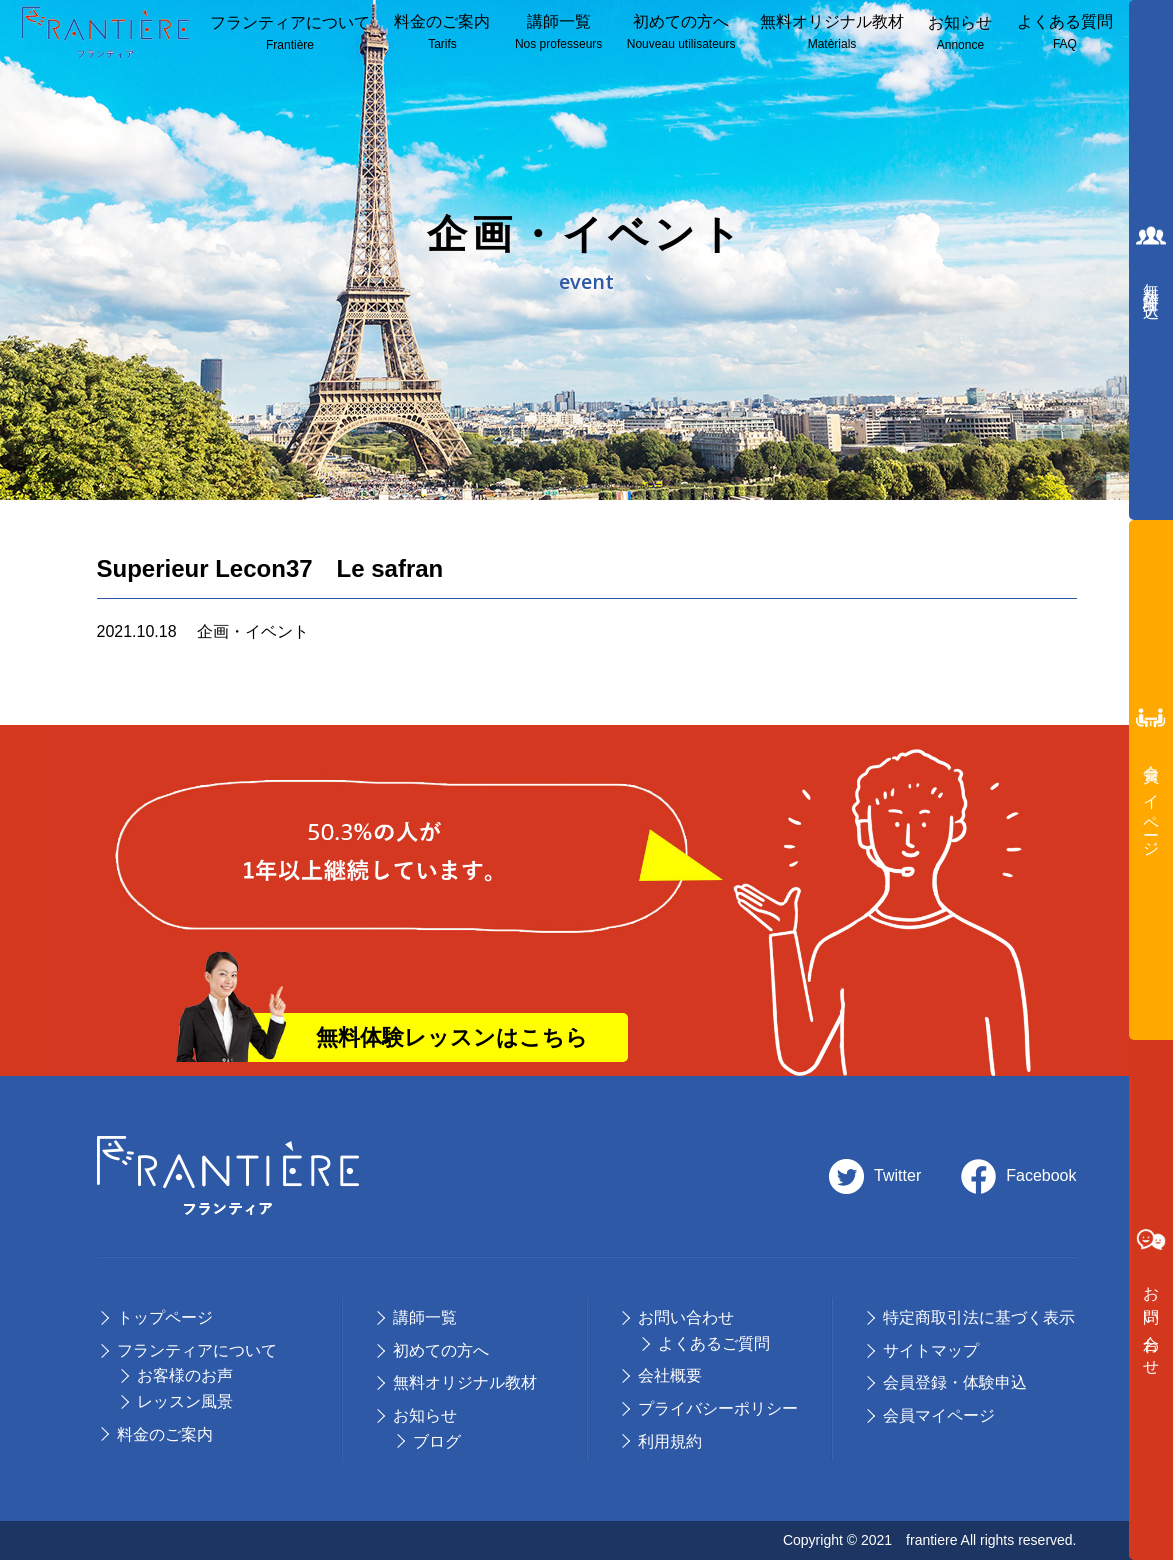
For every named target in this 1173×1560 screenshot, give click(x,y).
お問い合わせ (686, 1317)
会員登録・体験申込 (955, 1382)
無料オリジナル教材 (832, 33)
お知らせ (960, 34)
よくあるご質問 (714, 1343)
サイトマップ (931, 1350)
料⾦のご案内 (442, 33)
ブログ (437, 1441)
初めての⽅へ (441, 1350)
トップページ (165, 1317)
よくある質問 (1065, 33)
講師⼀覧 (558, 33)
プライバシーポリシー (718, 1408)
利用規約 (670, 1441)
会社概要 (670, 1375)
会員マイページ (939, 1415)
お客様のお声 (185, 1375)
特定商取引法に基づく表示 (979, 1317)
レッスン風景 (185, 1401)
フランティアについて (290, 34)
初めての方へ (681, 33)
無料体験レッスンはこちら (452, 1037)
